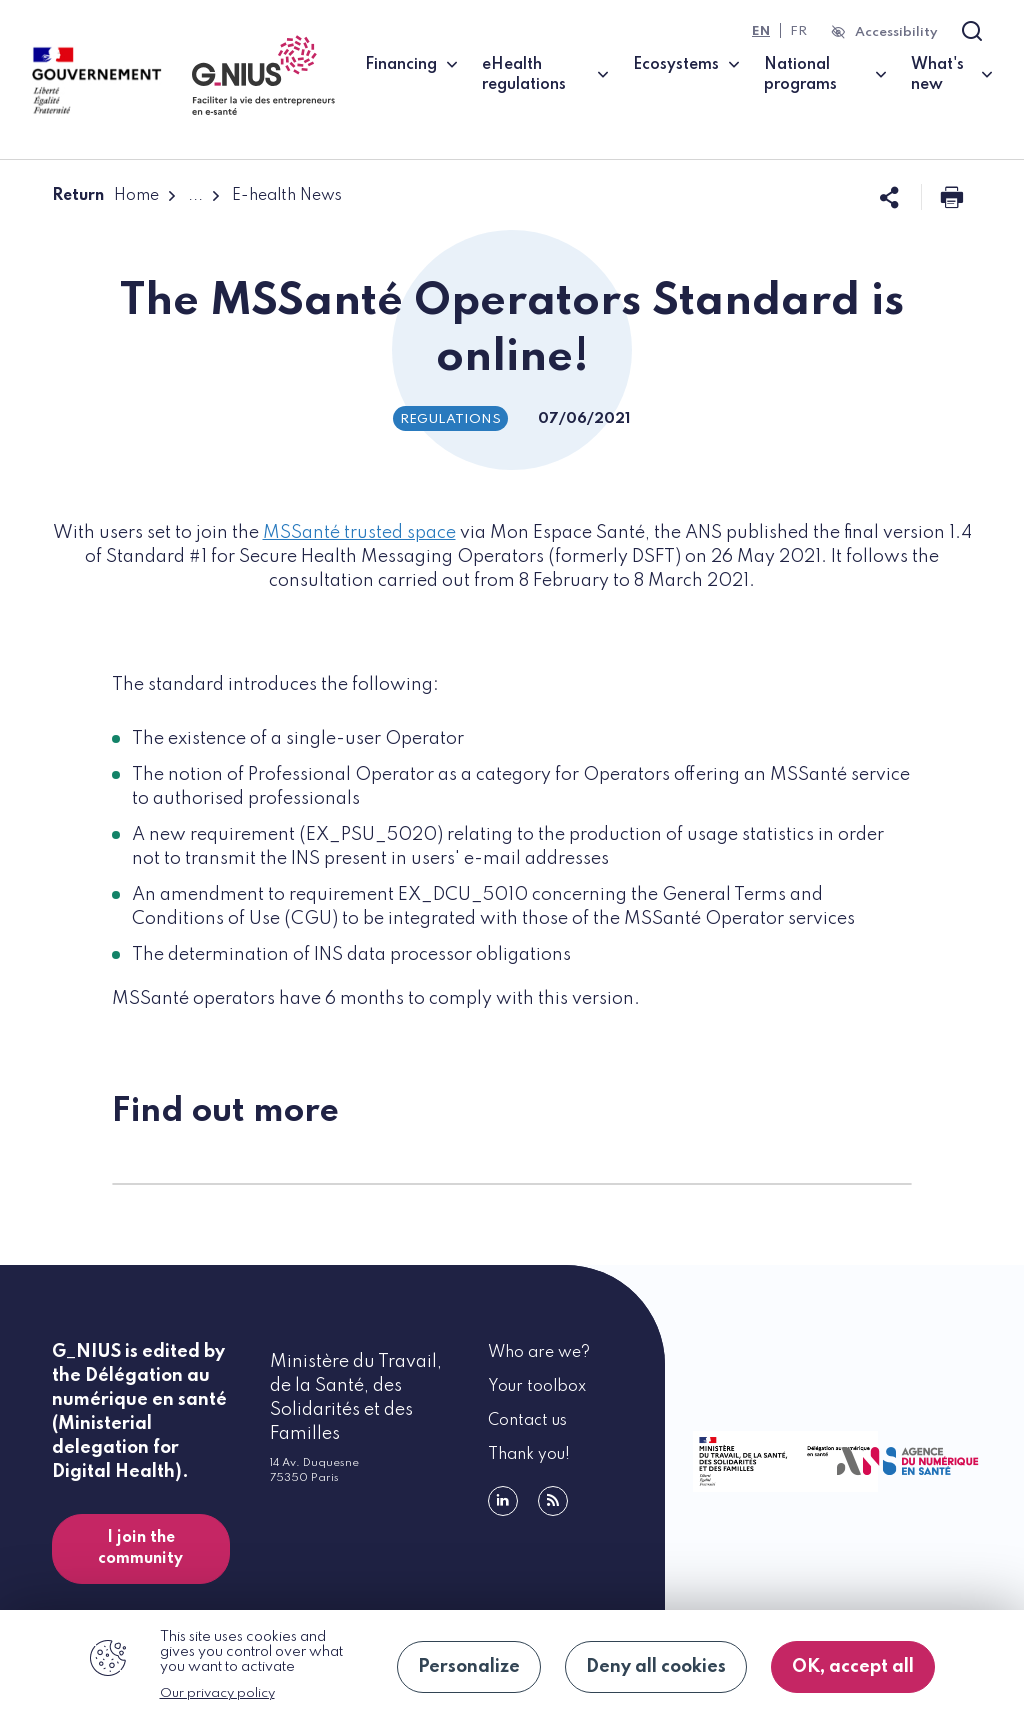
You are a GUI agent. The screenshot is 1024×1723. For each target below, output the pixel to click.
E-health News (287, 196)
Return (78, 196)
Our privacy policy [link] (217, 1693)
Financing (401, 65)
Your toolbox (537, 1387)
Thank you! (529, 1455)
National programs (800, 75)
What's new (937, 75)
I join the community (140, 1548)
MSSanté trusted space (359, 533)
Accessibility (896, 32)
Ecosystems (676, 65)
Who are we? (539, 1353)
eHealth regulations (524, 75)
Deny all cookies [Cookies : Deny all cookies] (656, 1667)
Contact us (527, 1421)
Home (136, 196)
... (195, 196)
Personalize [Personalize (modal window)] (469, 1667)
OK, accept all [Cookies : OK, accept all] (853, 1667)
